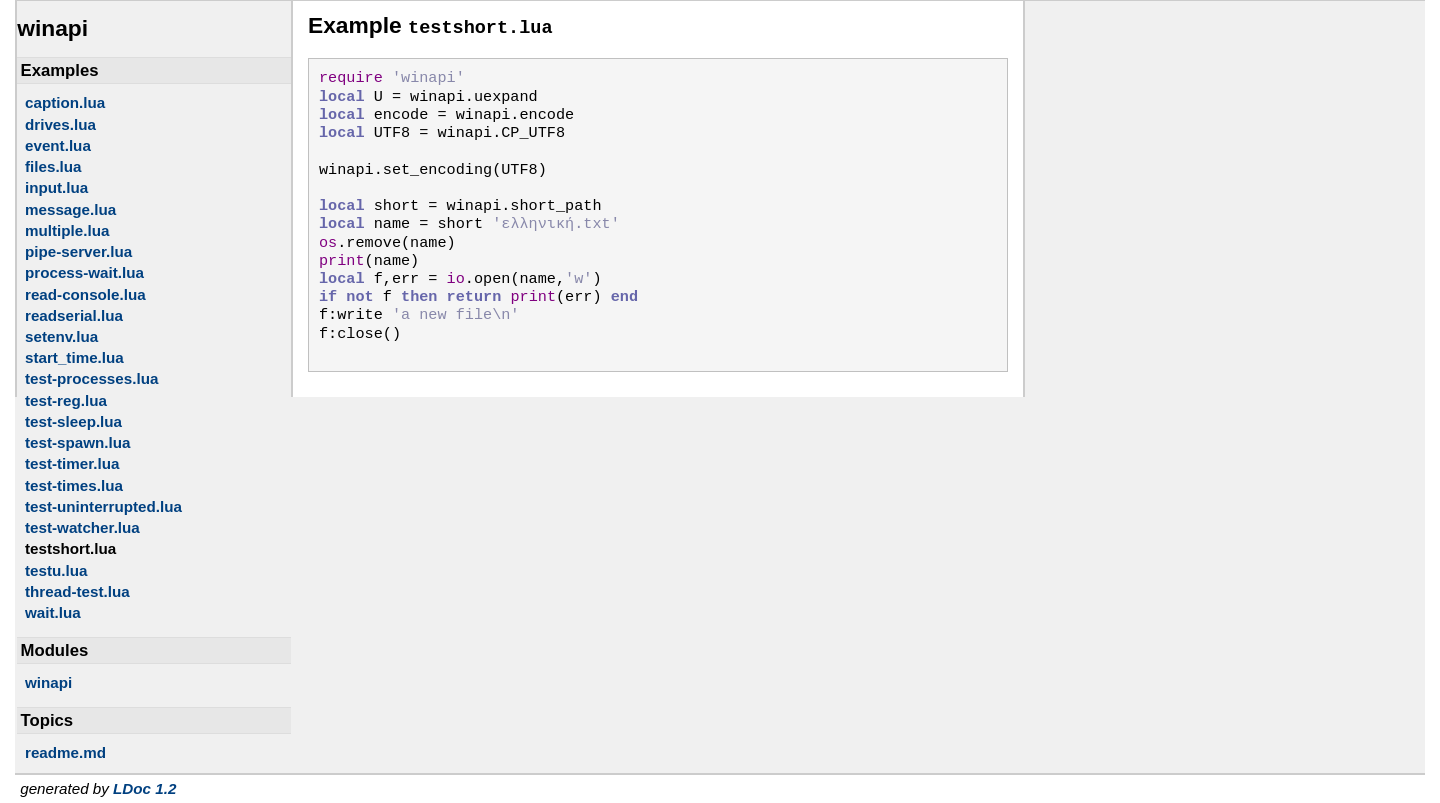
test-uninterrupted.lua (103, 506)
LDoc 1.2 (144, 788)
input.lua (56, 187)
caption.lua (65, 102)
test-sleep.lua (73, 421)
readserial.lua (74, 315)
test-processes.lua (91, 378)
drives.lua (60, 124)
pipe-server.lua (78, 251)
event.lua (58, 145)
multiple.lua (67, 230)
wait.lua (53, 612)
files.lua (53, 166)
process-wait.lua (84, 272)
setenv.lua (61, 336)
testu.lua (56, 570)
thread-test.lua (77, 591)
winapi (48, 682)
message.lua (70, 209)
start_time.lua (74, 357)
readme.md (65, 752)
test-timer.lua (72, 463)
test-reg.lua (66, 400)
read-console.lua (85, 294)
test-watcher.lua (82, 527)
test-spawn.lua (78, 442)
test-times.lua (74, 485)
